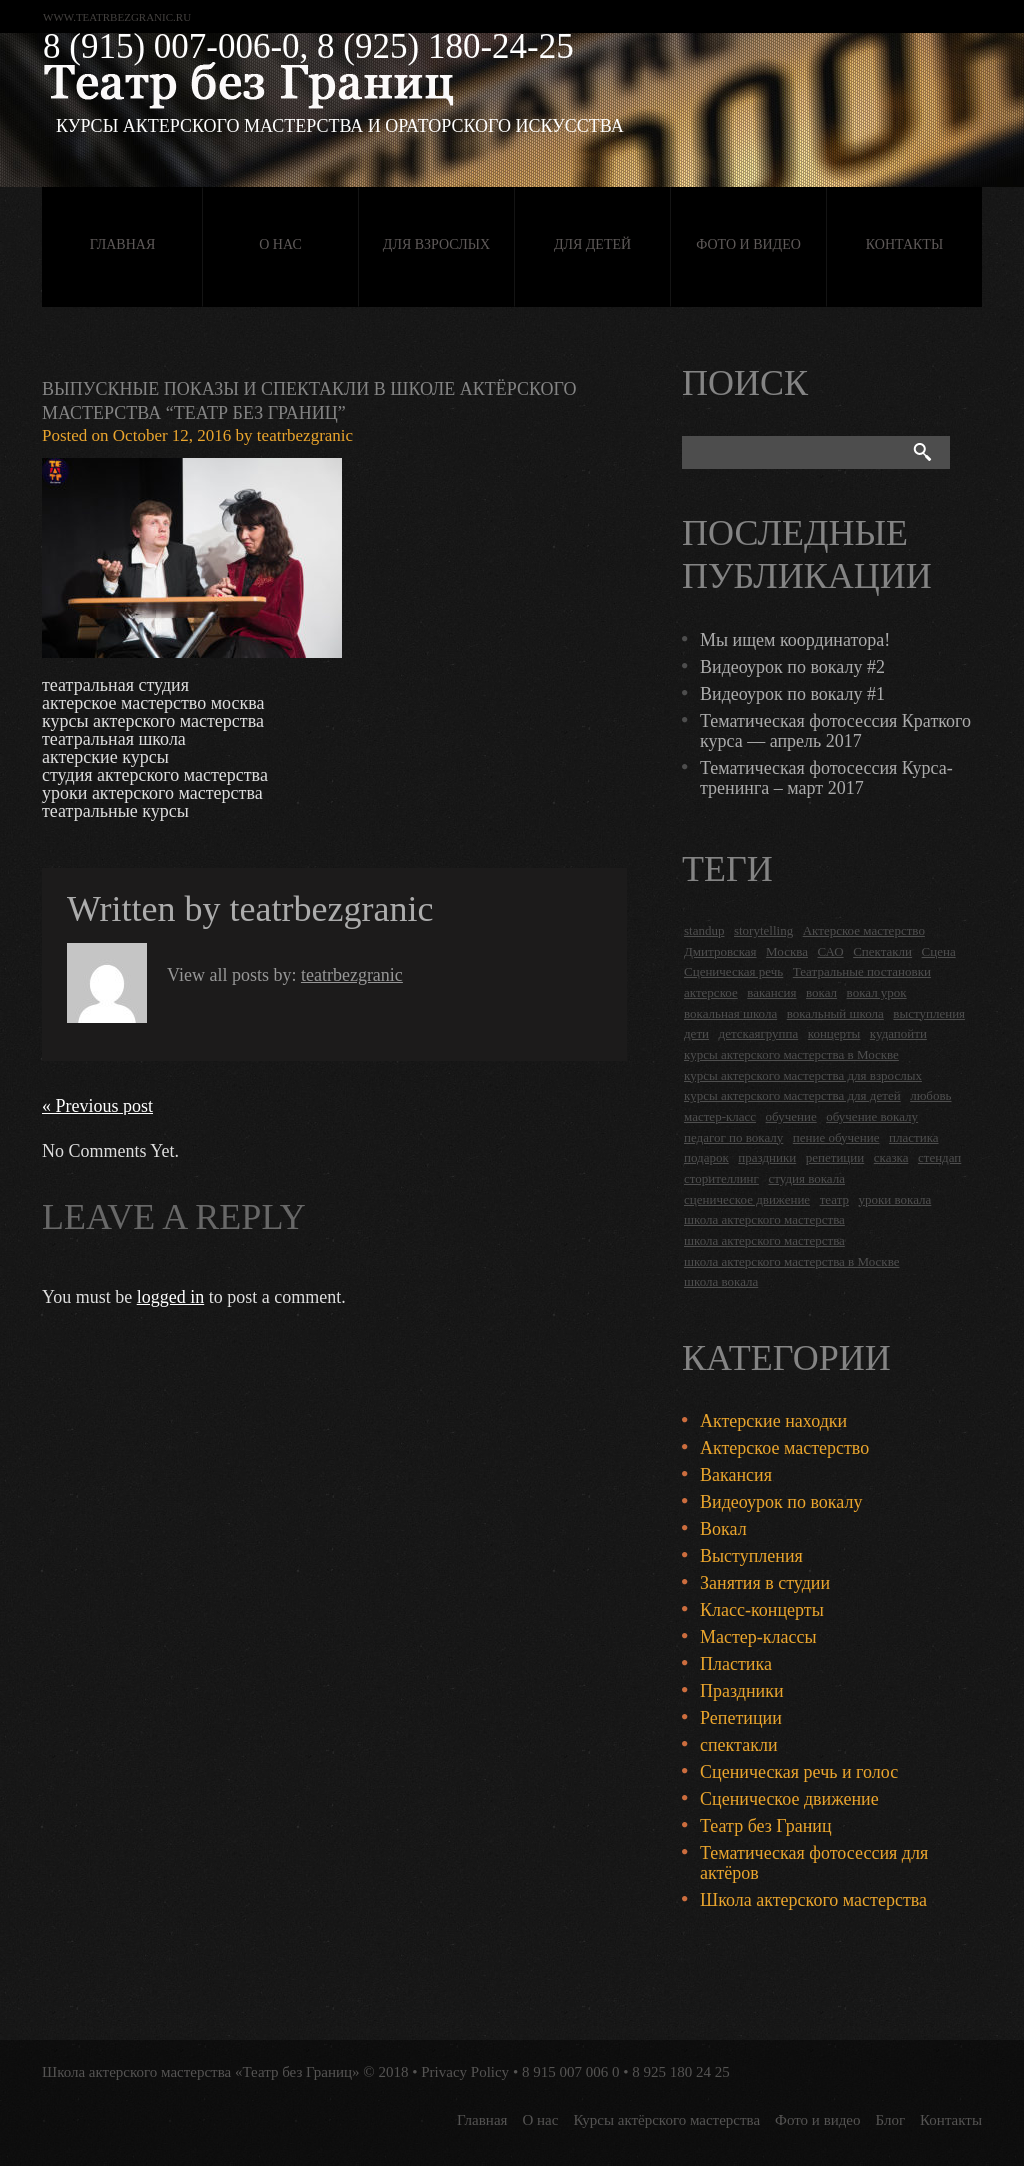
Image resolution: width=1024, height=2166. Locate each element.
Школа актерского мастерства (813, 1900)
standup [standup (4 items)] (704, 930)
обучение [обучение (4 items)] (791, 1116)
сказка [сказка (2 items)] (891, 1157)
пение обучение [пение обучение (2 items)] (836, 1137)
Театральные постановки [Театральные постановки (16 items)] (862, 971)
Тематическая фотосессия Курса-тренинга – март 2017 (826, 778)
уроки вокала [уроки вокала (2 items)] (895, 1199)
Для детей (592, 244)
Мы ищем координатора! (795, 640)
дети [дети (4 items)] (696, 1033)
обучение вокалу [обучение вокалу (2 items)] (872, 1116)
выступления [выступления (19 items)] (929, 1013)
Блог (891, 2120)
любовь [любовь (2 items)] (930, 1095)
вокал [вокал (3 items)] (821, 992)
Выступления (751, 1556)
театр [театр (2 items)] (834, 1199)
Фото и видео (748, 244)
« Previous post (97, 1106)
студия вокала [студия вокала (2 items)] (806, 1178)
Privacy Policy (465, 2072)
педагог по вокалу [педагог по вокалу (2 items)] (733, 1137)
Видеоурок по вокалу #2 (792, 667)
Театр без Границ (766, 1826)
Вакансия (736, 1475)
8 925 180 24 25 (681, 2072)
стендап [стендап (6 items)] (939, 1157)
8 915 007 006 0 (571, 2072)
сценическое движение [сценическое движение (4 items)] (747, 1199)
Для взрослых (436, 244)
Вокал (723, 1529)
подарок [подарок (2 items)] (706, 1157)
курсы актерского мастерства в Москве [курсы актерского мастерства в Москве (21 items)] (791, 1054)
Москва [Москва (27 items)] (787, 951)
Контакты (904, 244)
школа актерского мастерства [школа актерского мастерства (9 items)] (764, 1240)
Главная (123, 244)
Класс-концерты (762, 1610)
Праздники (742, 1691)
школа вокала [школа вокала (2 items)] (721, 1281)
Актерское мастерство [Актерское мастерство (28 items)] (864, 930)
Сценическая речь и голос (799, 1772)
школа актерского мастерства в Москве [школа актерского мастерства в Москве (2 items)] (791, 1261)
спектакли (739, 1745)
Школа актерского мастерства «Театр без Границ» (201, 2072)
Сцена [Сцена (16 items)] (939, 951)
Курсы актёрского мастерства (666, 2120)
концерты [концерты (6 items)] (834, 1033)
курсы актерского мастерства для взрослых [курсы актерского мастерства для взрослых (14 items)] (803, 1075)
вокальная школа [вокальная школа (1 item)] (730, 1013)
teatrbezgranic (305, 435)
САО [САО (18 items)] (830, 951)
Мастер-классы (758, 1637)
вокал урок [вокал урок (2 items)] (877, 992)
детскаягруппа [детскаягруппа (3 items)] (759, 1033)
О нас (280, 244)
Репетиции (741, 1718)
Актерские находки (773, 1421)
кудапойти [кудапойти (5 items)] (898, 1033)
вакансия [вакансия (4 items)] (771, 992)
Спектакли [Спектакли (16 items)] (882, 951)
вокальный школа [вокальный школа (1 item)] (835, 1013)
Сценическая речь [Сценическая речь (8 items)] (733, 971)
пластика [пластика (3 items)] (914, 1137)
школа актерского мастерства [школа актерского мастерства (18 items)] (764, 1219)
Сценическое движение (789, 1799)
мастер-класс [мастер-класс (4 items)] (720, 1116)
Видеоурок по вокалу (781, 1502)
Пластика (736, 1664)
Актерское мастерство (784, 1448)
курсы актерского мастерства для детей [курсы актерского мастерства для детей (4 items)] (792, 1095)
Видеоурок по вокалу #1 (792, 694)
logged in (171, 1297)
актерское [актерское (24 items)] (711, 992)
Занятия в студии (765, 1583)
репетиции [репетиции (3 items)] (835, 1157)
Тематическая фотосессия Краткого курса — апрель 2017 (835, 731)
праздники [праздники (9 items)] (767, 1157)
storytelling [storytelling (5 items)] (763, 930)
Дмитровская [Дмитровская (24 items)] (720, 951)
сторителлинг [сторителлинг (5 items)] (721, 1178)
